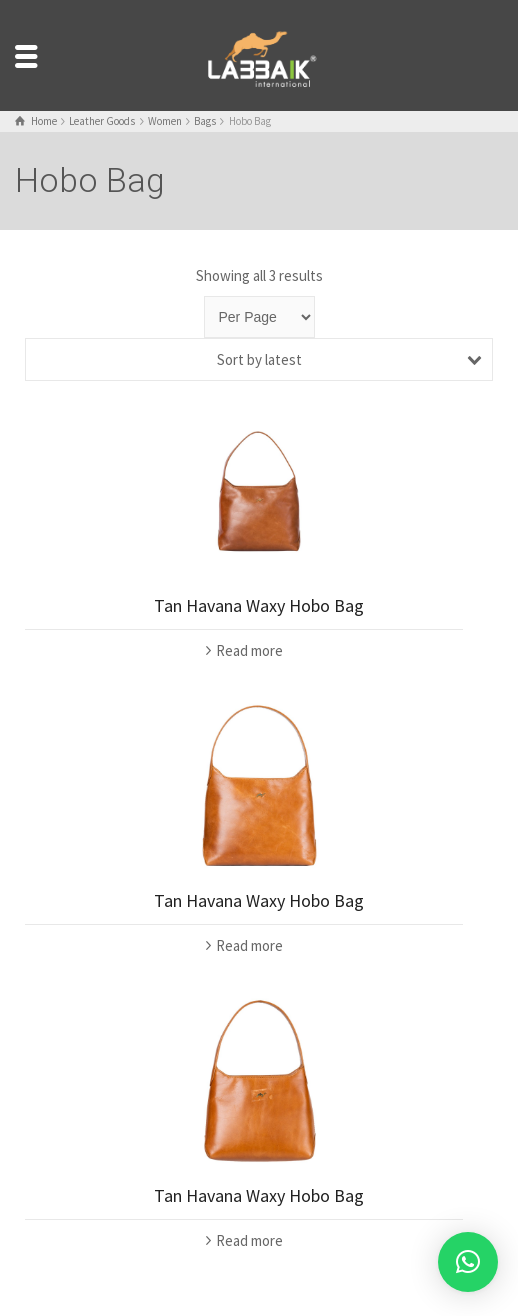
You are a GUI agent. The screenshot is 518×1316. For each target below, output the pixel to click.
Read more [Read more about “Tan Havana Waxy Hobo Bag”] (249, 650)
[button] (468, 1262)
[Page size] (259, 317)
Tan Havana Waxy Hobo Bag (259, 605)
